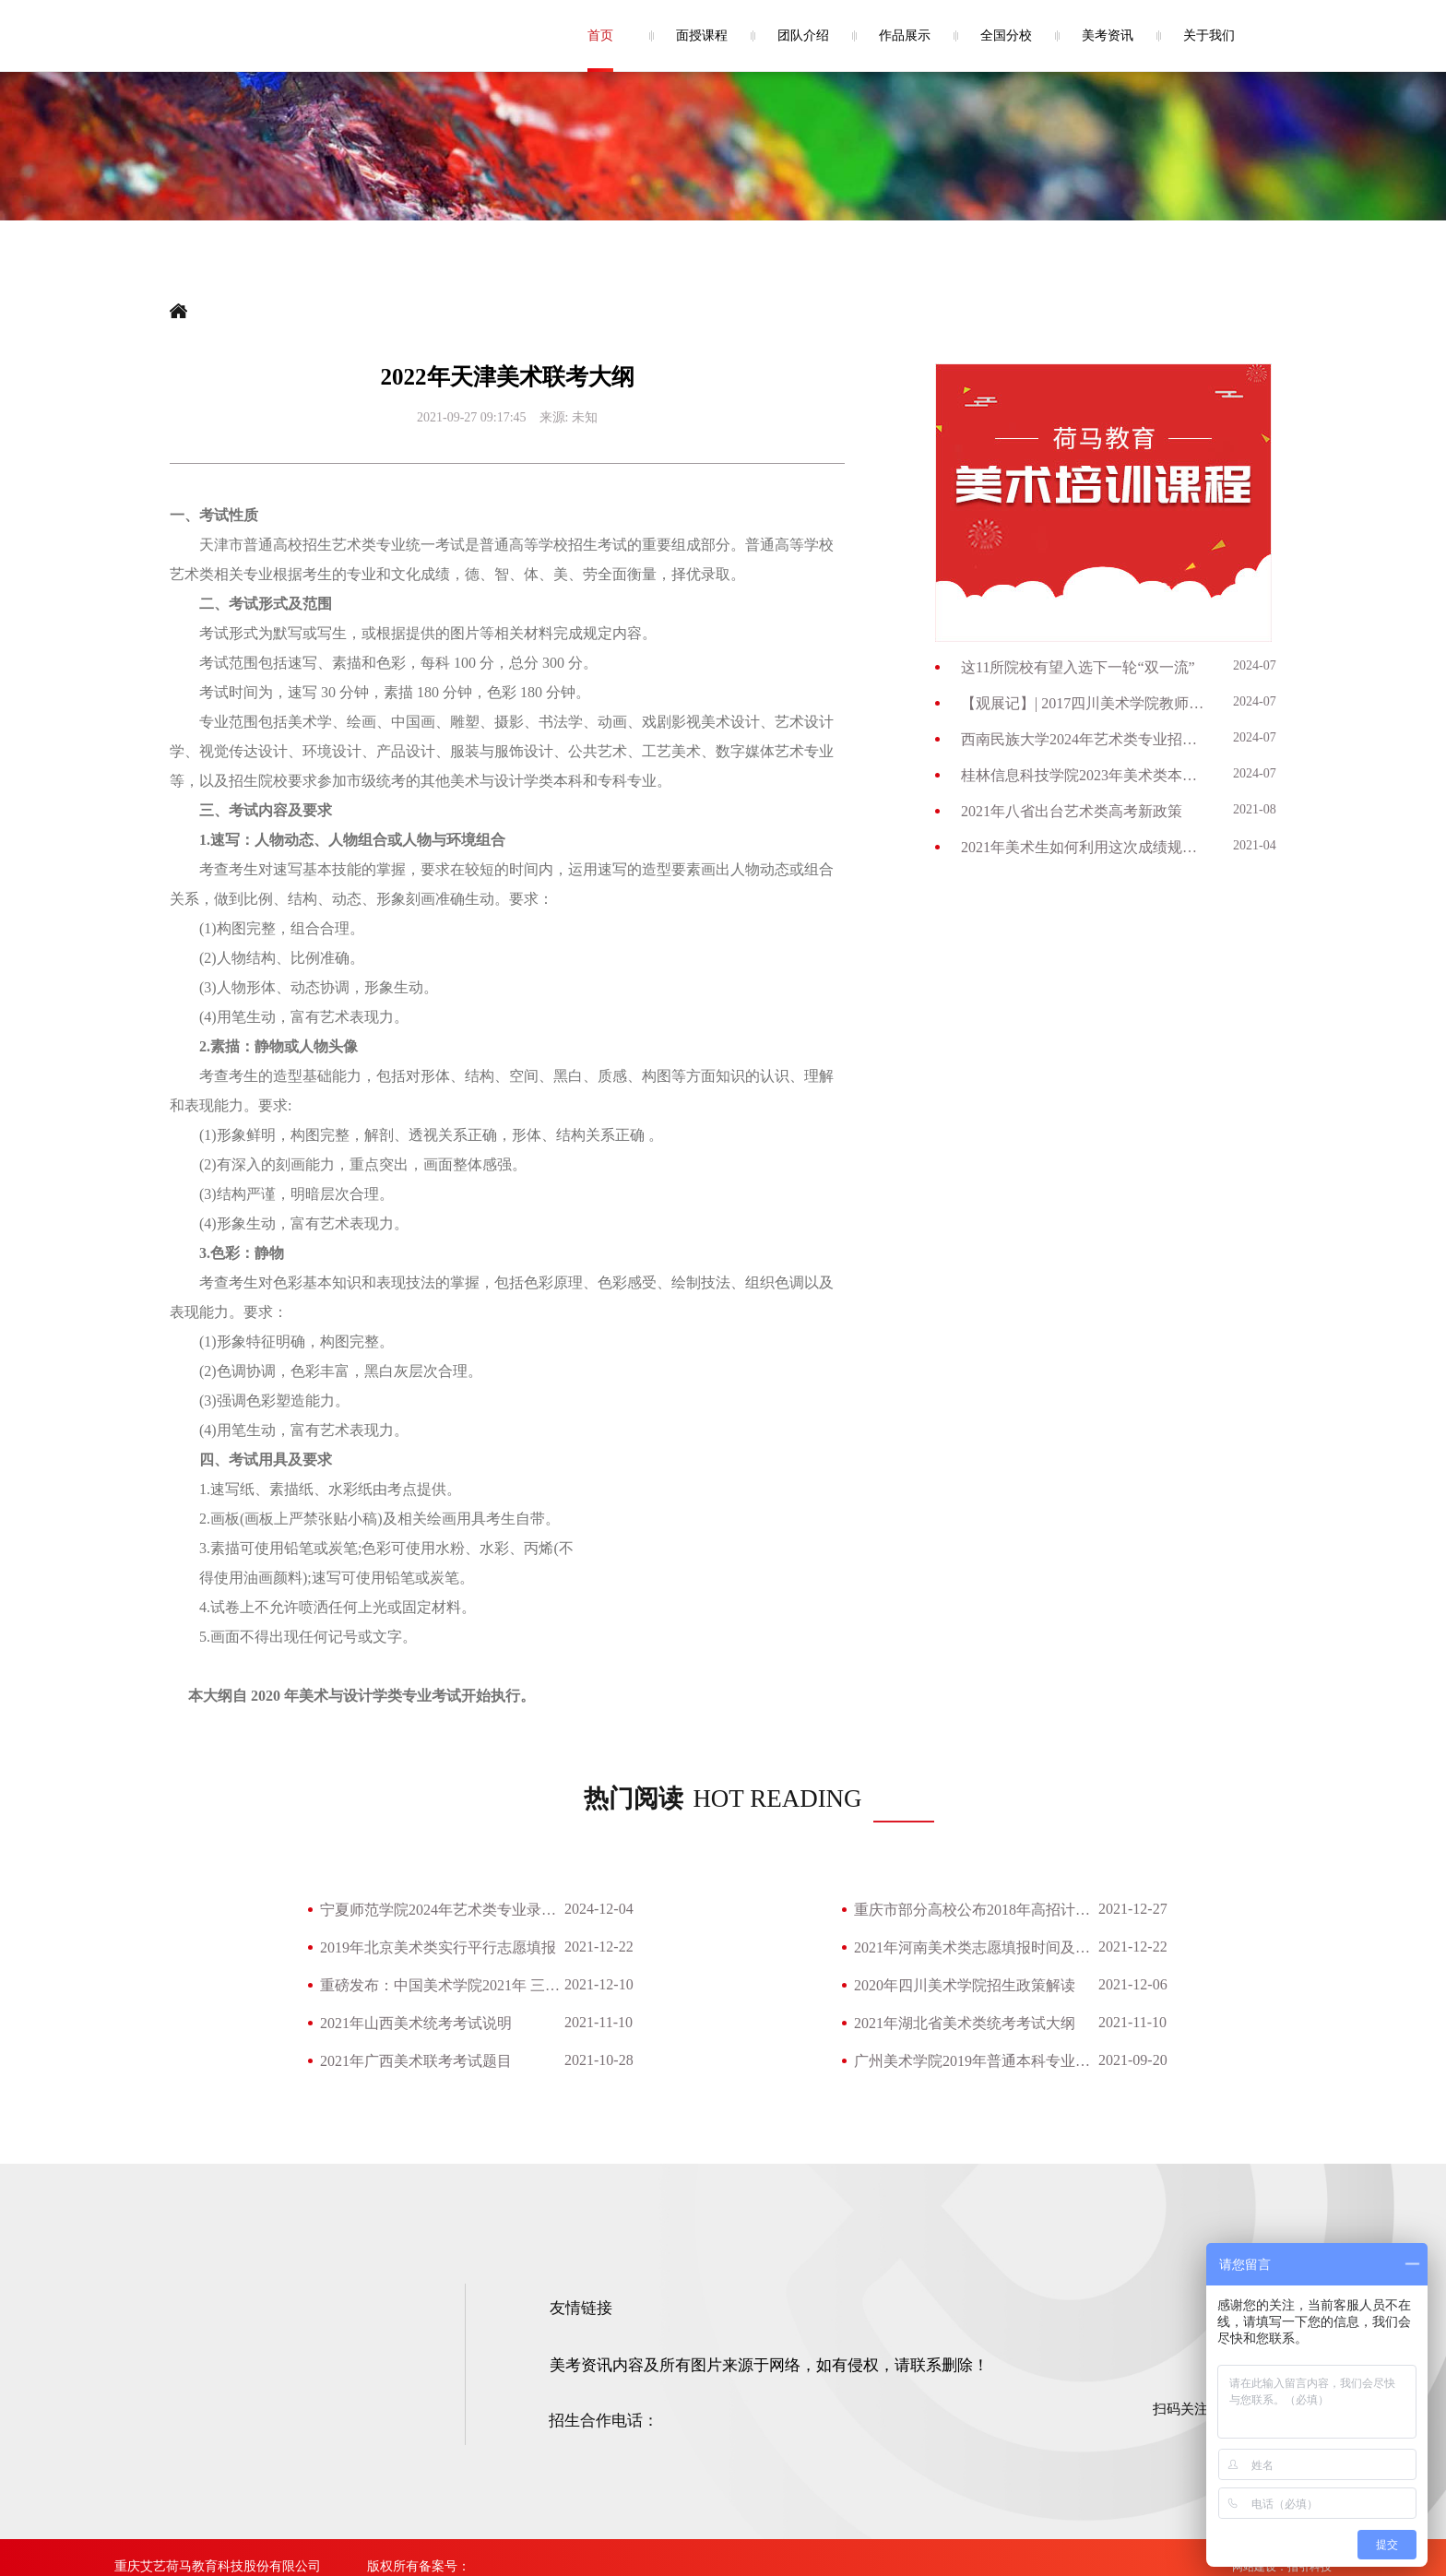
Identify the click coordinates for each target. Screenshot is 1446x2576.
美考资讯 (1107, 35)
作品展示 (904, 35)
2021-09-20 (1132, 2060)
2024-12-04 (599, 1909)
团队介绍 (803, 35)
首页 (600, 35)
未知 (585, 417)
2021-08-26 (1263, 809)
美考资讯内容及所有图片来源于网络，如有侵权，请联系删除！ (769, 2365)
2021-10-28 (599, 2060)
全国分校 (1006, 35)
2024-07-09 (1263, 665)
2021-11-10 (598, 2022)
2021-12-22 (599, 1946)
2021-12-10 (599, 1984)
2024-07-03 (1263, 737)
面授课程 (702, 35)
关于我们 (1209, 35)
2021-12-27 (1132, 1909)
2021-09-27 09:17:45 (472, 417)
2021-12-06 (1132, 1984)
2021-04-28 (1263, 845)
